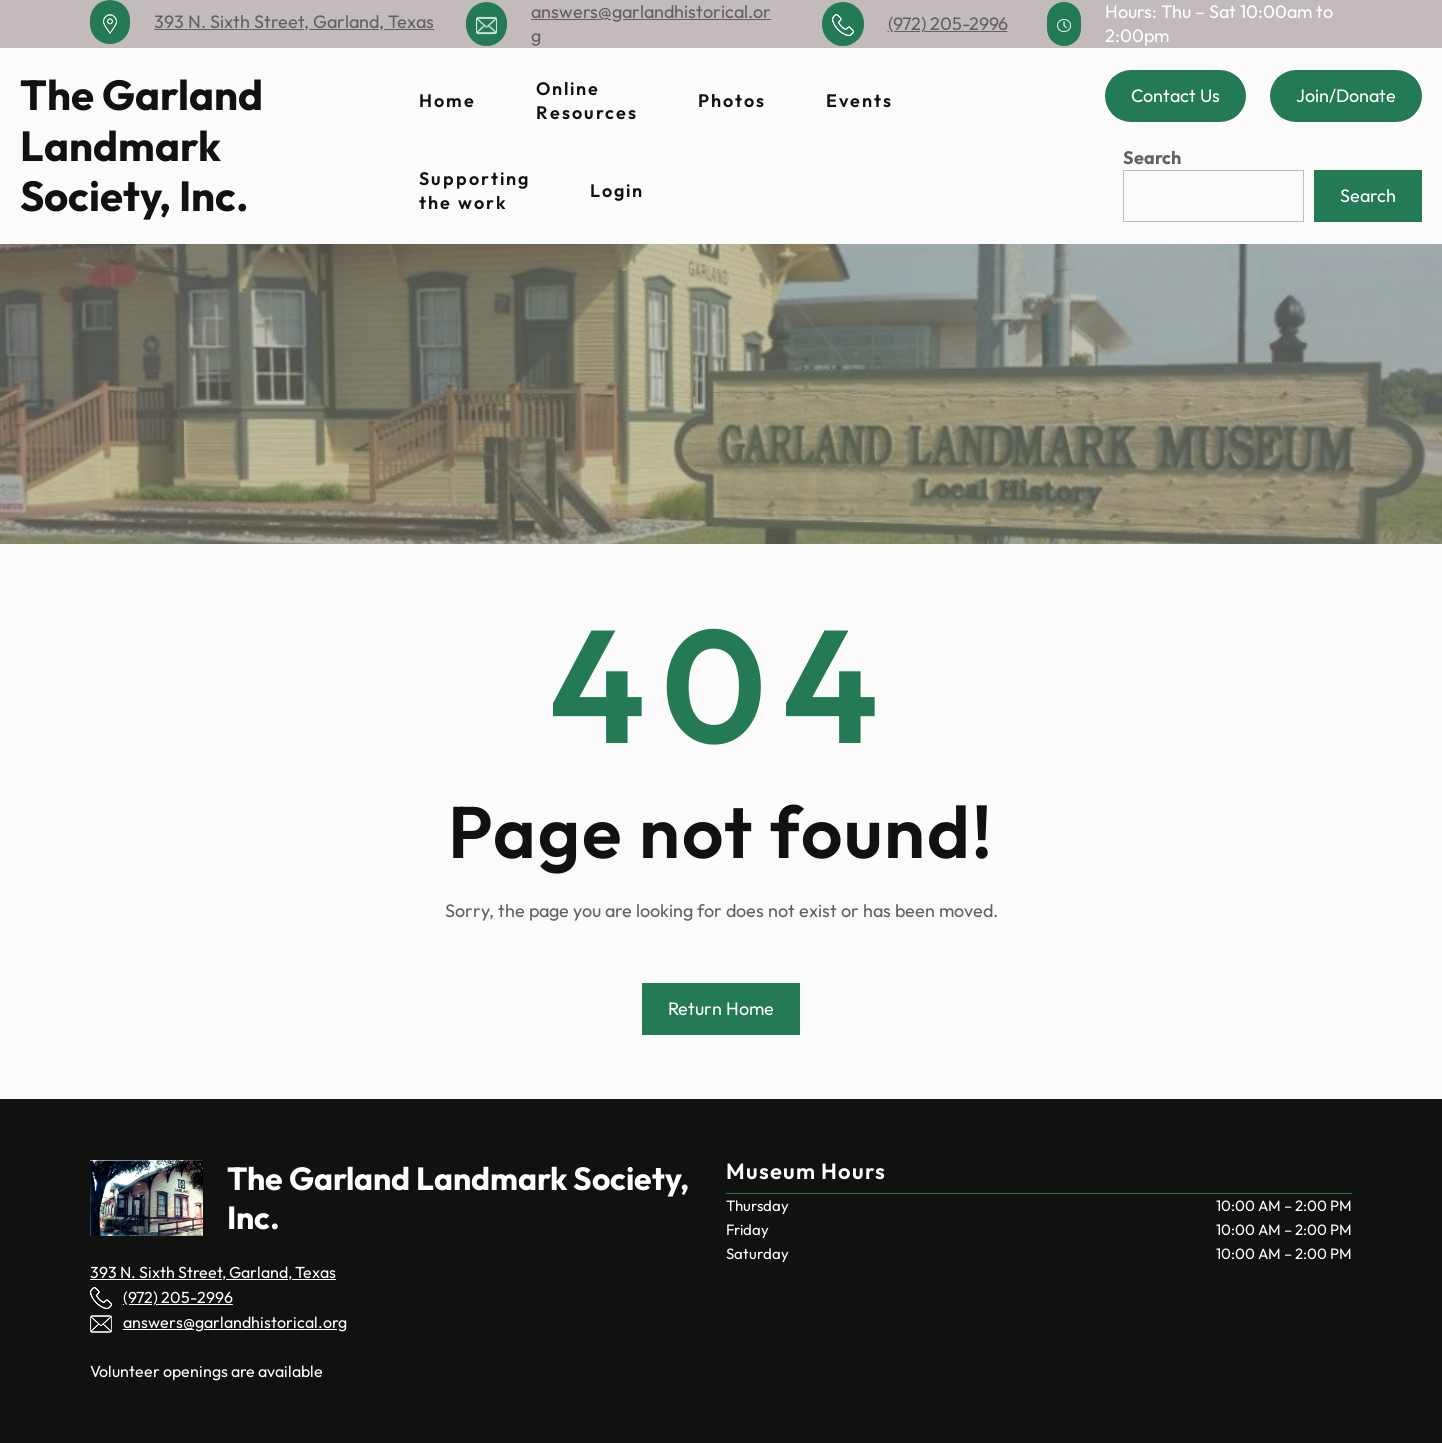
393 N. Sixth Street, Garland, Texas (294, 21)
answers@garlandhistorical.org (235, 1322)
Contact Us (1175, 95)
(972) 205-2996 (948, 23)
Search (1152, 157)
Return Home (721, 1008)
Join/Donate (1346, 95)
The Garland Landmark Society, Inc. (141, 145)
